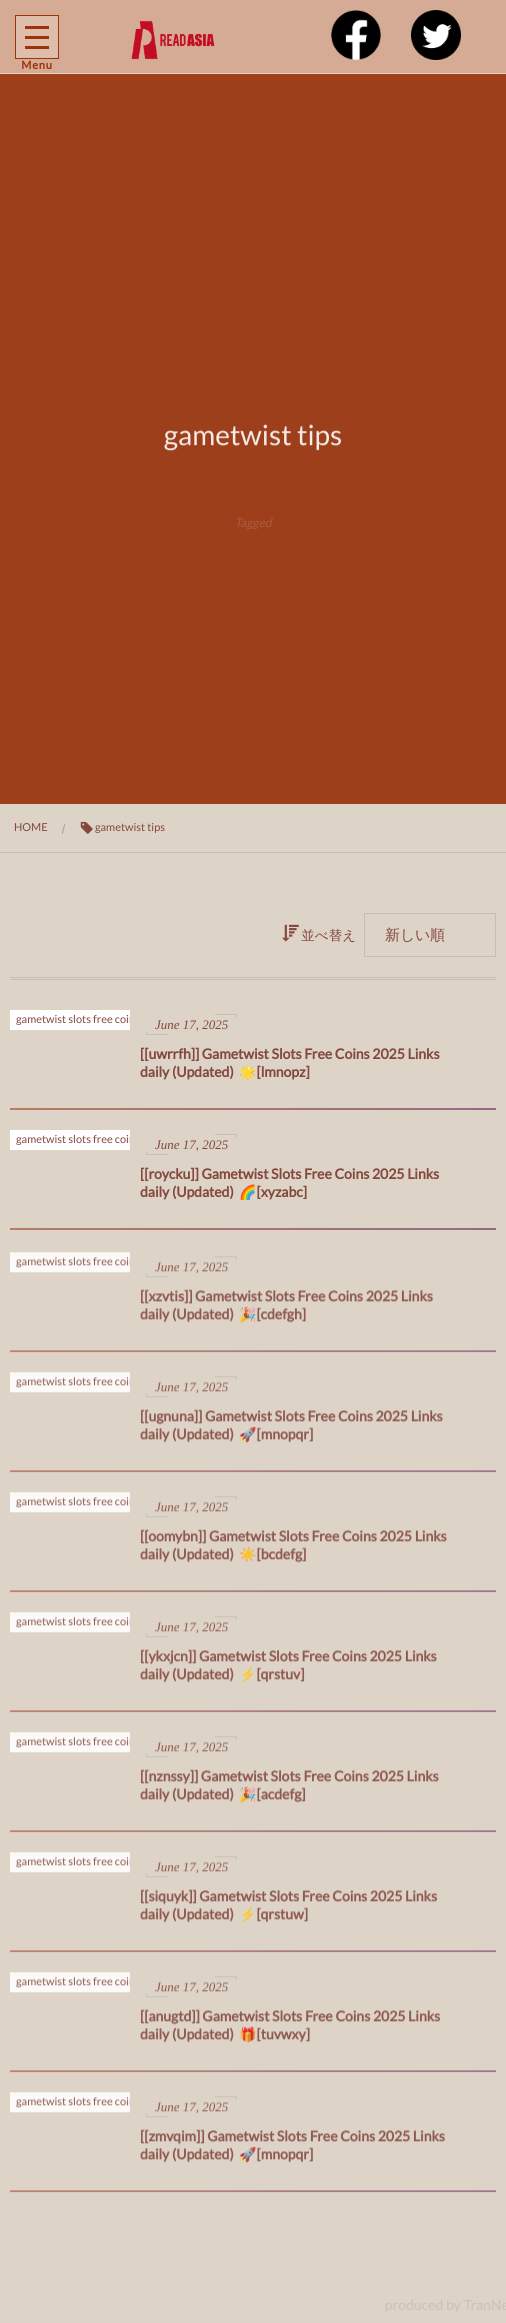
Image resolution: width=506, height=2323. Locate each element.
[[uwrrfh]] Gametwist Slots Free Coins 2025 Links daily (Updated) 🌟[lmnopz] (290, 1062)
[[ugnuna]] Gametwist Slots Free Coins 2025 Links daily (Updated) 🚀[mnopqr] (291, 1432)
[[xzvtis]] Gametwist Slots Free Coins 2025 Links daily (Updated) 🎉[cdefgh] (286, 1312)
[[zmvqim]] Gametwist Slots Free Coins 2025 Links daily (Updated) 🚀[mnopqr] (292, 2152)
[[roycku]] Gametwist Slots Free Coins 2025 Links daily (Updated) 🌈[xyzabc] (289, 1182)
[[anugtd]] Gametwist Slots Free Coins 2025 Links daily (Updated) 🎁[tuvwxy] (290, 2032)
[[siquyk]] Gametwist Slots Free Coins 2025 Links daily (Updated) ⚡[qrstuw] (288, 1912)
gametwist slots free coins (78, 1019)
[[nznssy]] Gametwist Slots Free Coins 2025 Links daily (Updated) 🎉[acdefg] (289, 1792)
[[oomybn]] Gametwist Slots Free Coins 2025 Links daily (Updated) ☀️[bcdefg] (293, 1552)
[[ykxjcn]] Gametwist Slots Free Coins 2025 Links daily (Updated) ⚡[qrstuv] (288, 1672)
